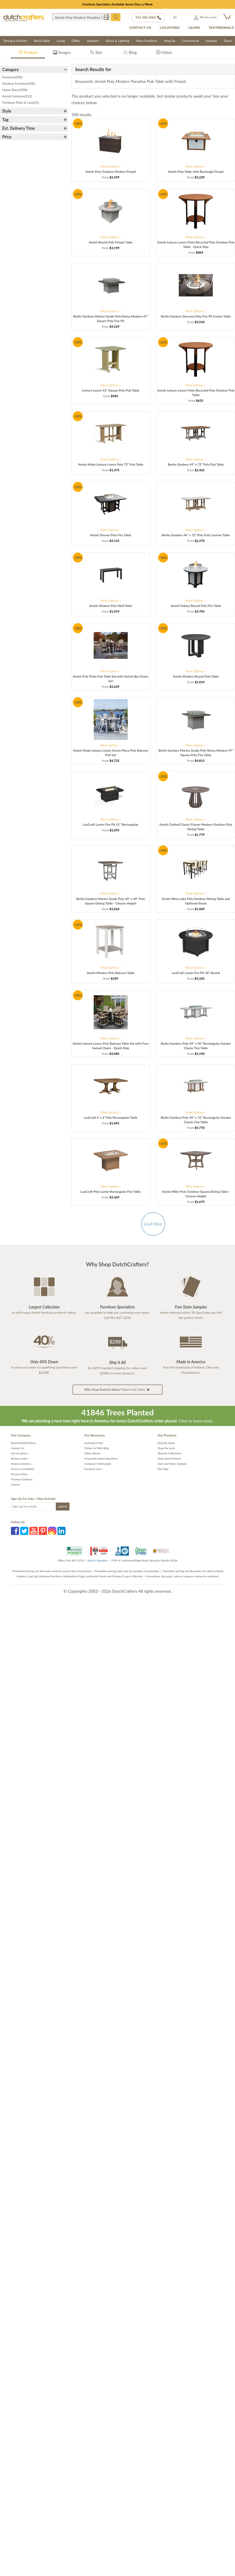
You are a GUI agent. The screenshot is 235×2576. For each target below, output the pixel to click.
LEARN (194, 27)
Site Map (163, 1469)
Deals (228, 41)
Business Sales (19, 1458)
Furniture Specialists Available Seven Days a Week (117, 4)
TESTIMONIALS (221, 27)
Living (61, 41)
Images (62, 53)
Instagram (52, 1531)
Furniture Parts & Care (20, 102)
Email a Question (97, 1560)
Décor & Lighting (117, 41)
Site (96, 53)
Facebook (15, 1531)
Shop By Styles (166, 1443)
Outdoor (93, 41)
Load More (153, 1224)
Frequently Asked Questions (101, 1458)
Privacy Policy (19, 1474)
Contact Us (17, 1448)
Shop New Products (169, 1458)
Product (28, 53)
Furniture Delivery (22, 1479)
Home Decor (14, 90)
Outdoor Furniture (18, 83)
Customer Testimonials (97, 1463)
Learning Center (93, 1443)
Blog (130, 53)
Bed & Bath (42, 41)
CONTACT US (140, 27)
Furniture (12, 77)
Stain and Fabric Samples (172, 1463)
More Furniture (146, 41)
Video (164, 53)
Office (76, 41)
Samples (211, 41)
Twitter (24, 1531)
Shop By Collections (169, 1453)
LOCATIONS (169, 27)
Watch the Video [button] (117, 1389)
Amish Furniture (17, 96)
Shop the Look (166, 1448)
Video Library (92, 1453)
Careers (15, 1484)
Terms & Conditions (22, 1469)
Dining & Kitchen (15, 41)
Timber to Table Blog (96, 1448)
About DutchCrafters (23, 1443)
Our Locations (19, 1453)
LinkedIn (61, 1531)
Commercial (190, 41)
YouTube (33, 1531)
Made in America (21, 1463)
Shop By (170, 41)
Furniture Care (92, 1469)
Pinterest (43, 1531)
